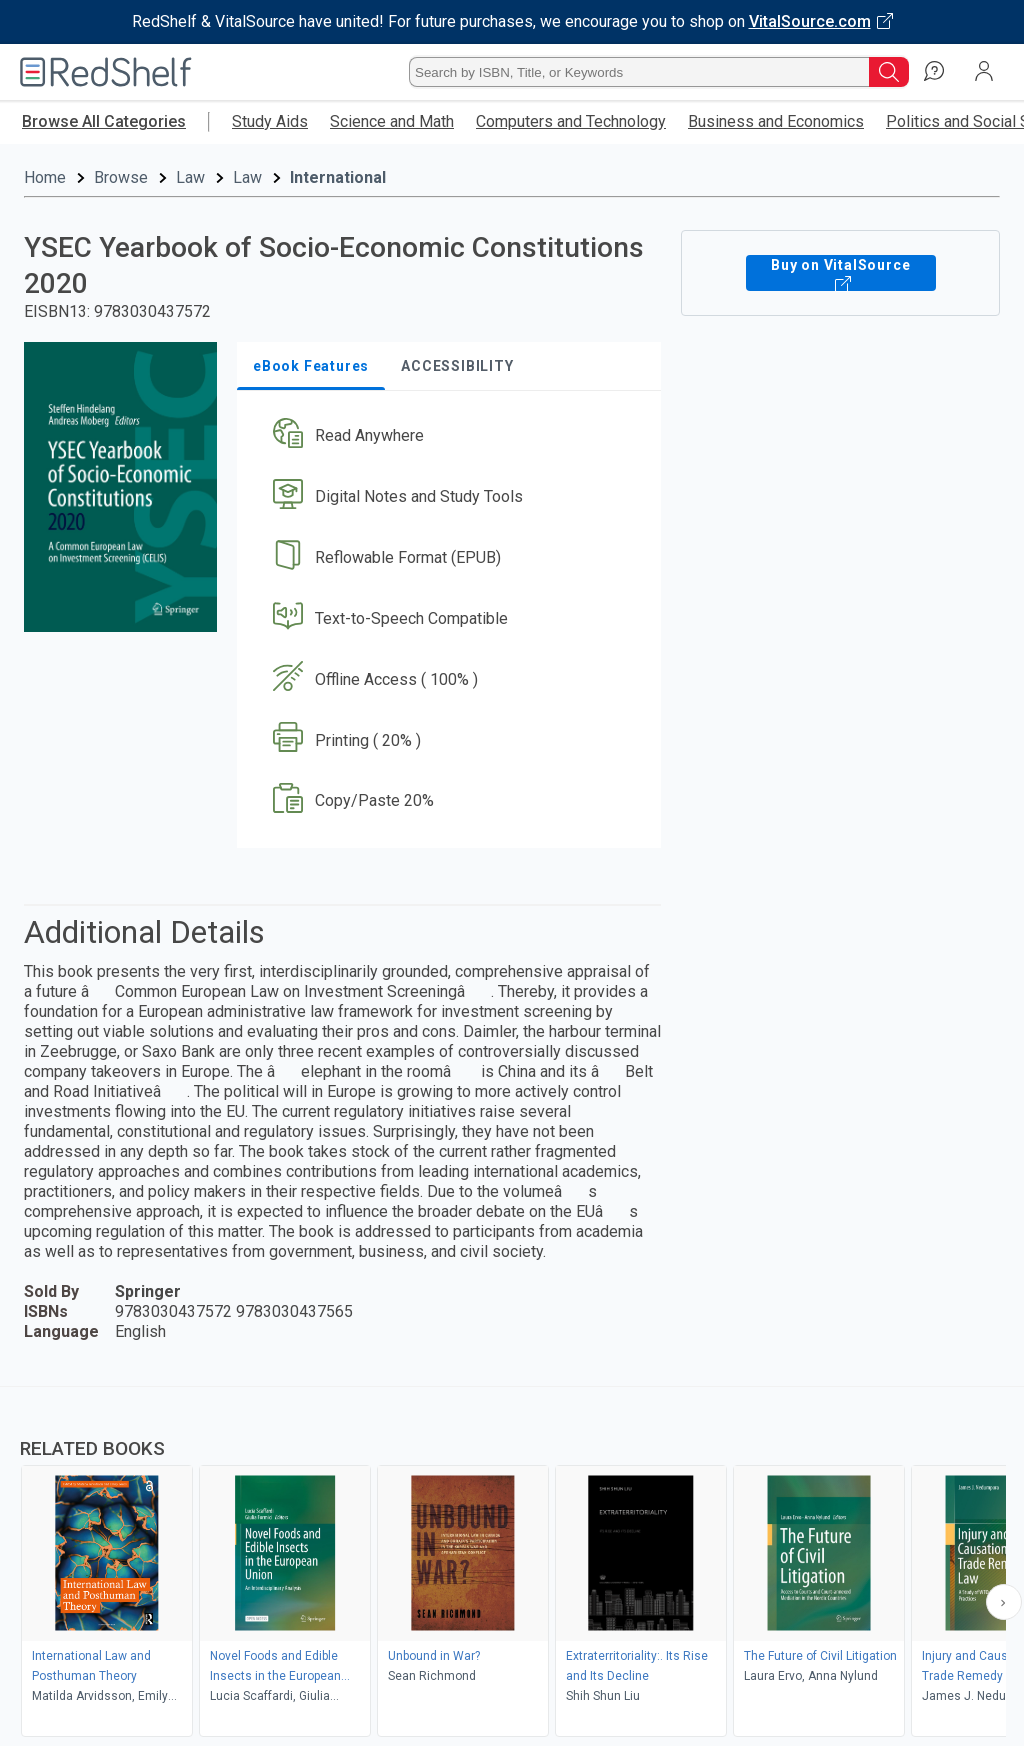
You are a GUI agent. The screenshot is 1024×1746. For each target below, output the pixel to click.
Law (190, 177)
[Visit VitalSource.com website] (512, 22)
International (338, 177)
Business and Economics (776, 121)
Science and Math (392, 121)
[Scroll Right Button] (1004, 1602)
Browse (121, 177)
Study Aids (270, 121)
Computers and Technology (571, 121)
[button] (447, 436)
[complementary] (512, 1564)
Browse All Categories (104, 121)
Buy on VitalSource (841, 273)
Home (45, 177)
